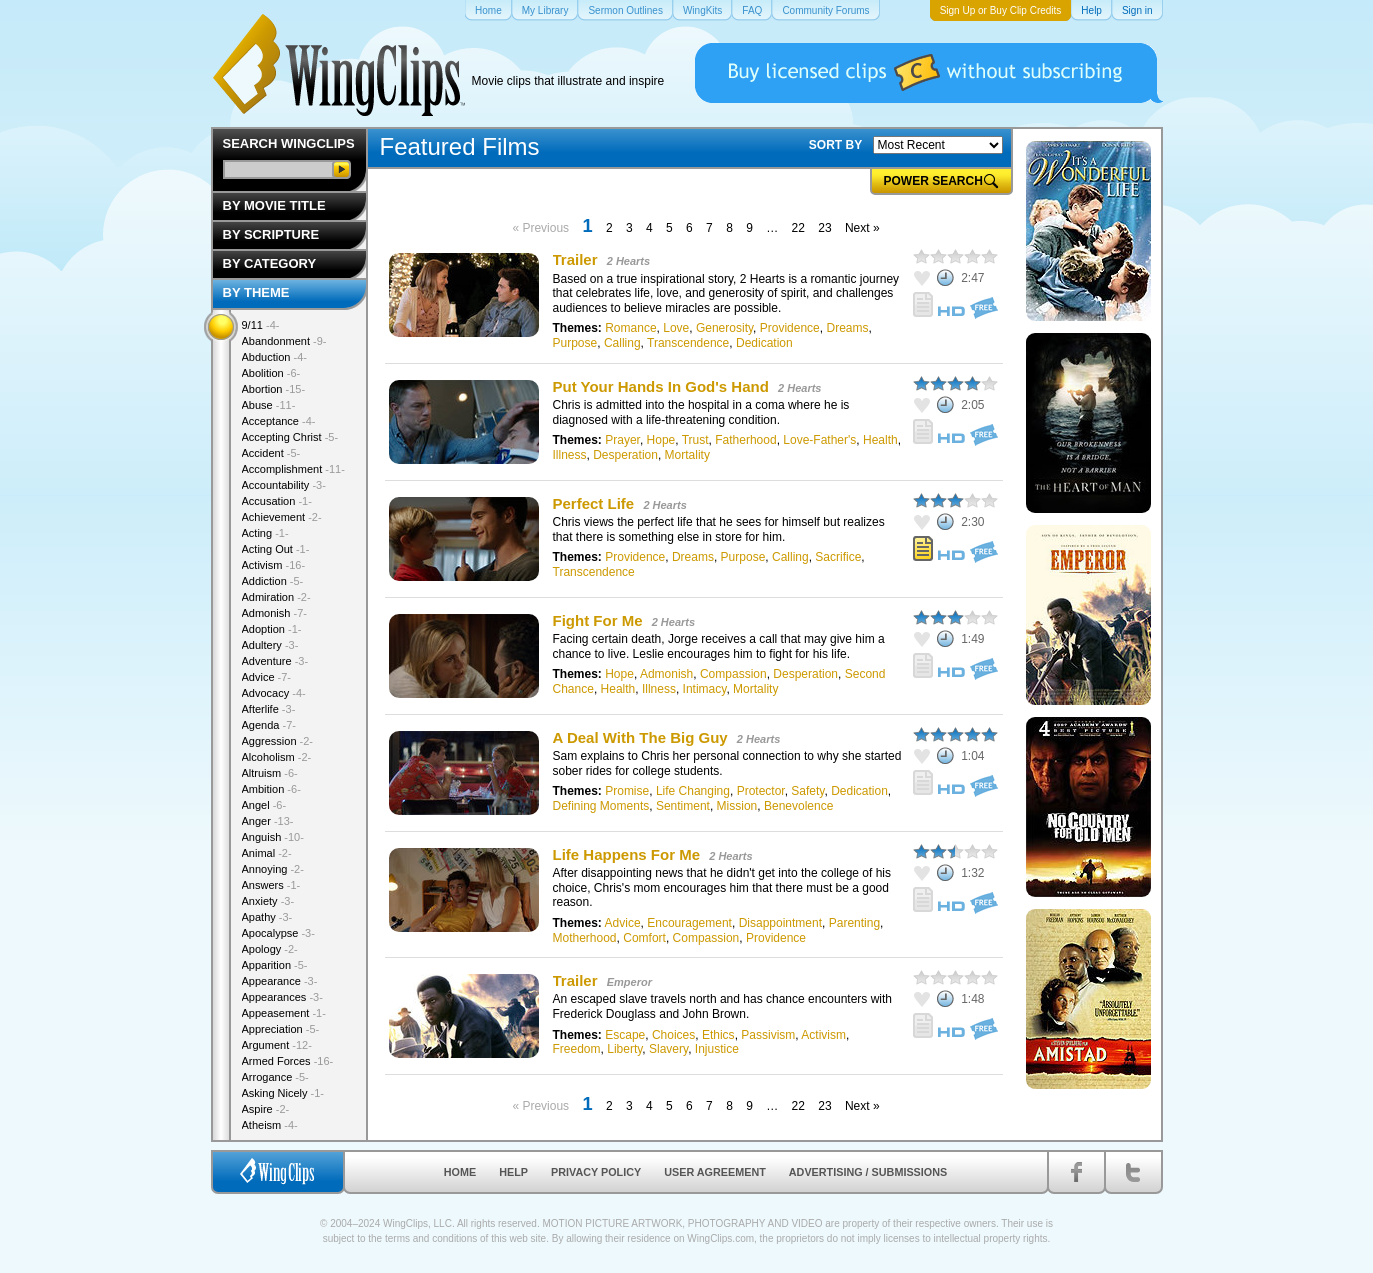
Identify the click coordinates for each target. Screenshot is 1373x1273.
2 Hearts (628, 261)
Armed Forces (288, 1061)
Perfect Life (594, 503)
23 (824, 228)
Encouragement (689, 923)
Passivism (768, 1035)
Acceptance (279, 421)
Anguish (273, 837)
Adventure (275, 661)
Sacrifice (838, 557)
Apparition (275, 965)
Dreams (847, 328)
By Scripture (271, 234)
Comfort (644, 938)
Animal (267, 853)
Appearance (280, 981)
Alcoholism (277, 757)
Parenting (854, 923)
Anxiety (268, 901)
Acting (265, 533)
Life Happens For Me (627, 854)
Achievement (282, 517)
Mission (737, 806)
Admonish (666, 674)
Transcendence (688, 343)
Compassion (733, 674)
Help (513, 1172)
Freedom (577, 1049)
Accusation (277, 501)
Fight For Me (598, 620)
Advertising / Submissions (868, 1172)
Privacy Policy (596, 1172)
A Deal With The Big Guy (640, 737)
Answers (271, 885)
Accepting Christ (290, 437)
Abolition (271, 373)
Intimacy (705, 689)
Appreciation (281, 1029)
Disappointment (780, 923)
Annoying (273, 869)
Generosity (724, 328)
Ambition (271, 789)
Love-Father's (819, 440)
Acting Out (276, 549)
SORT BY (835, 145)
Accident (271, 453)
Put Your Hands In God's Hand (661, 386)
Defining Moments (601, 806)
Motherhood (585, 938)
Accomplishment (293, 469)
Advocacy (274, 693)
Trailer (575, 259)
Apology (270, 949)
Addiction (273, 581)
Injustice (717, 1049)
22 (798, 228)
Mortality (687, 455)
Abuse (269, 405)
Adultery (270, 645)
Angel (264, 805)
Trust (695, 440)
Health (880, 440)
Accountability (284, 485)
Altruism (270, 773)
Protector (761, 791)
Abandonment (284, 341)
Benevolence (798, 806)
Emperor (629, 982)
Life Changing (693, 791)
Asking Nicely (283, 1093)
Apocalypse (278, 933)
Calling (622, 343)
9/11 (261, 325)
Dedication (764, 343)
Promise (627, 791)
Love (676, 328)
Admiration (276, 597)
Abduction (274, 357)
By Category (270, 263)
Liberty (624, 1049)
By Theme (256, 292)
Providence (790, 328)
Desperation (625, 455)
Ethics (718, 1035)
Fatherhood (745, 440)
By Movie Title (274, 205)
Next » (862, 228)
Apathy (267, 917)
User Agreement (715, 1172)
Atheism (270, 1125)
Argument (277, 1045)
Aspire (266, 1109)
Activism (823, 1035)
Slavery (668, 1049)
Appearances (282, 997)
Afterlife (269, 709)
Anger (268, 821)
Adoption (272, 629)
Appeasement (284, 1013)
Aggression (278, 741)
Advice (623, 923)
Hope (661, 440)
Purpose (575, 343)
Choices (673, 1035)
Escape (625, 1035)
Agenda (269, 725)
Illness (570, 455)
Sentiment (683, 806)
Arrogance (275, 1077)
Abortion (274, 389)
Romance (630, 328)
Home (460, 1172)
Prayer (622, 440)
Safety (807, 791)
